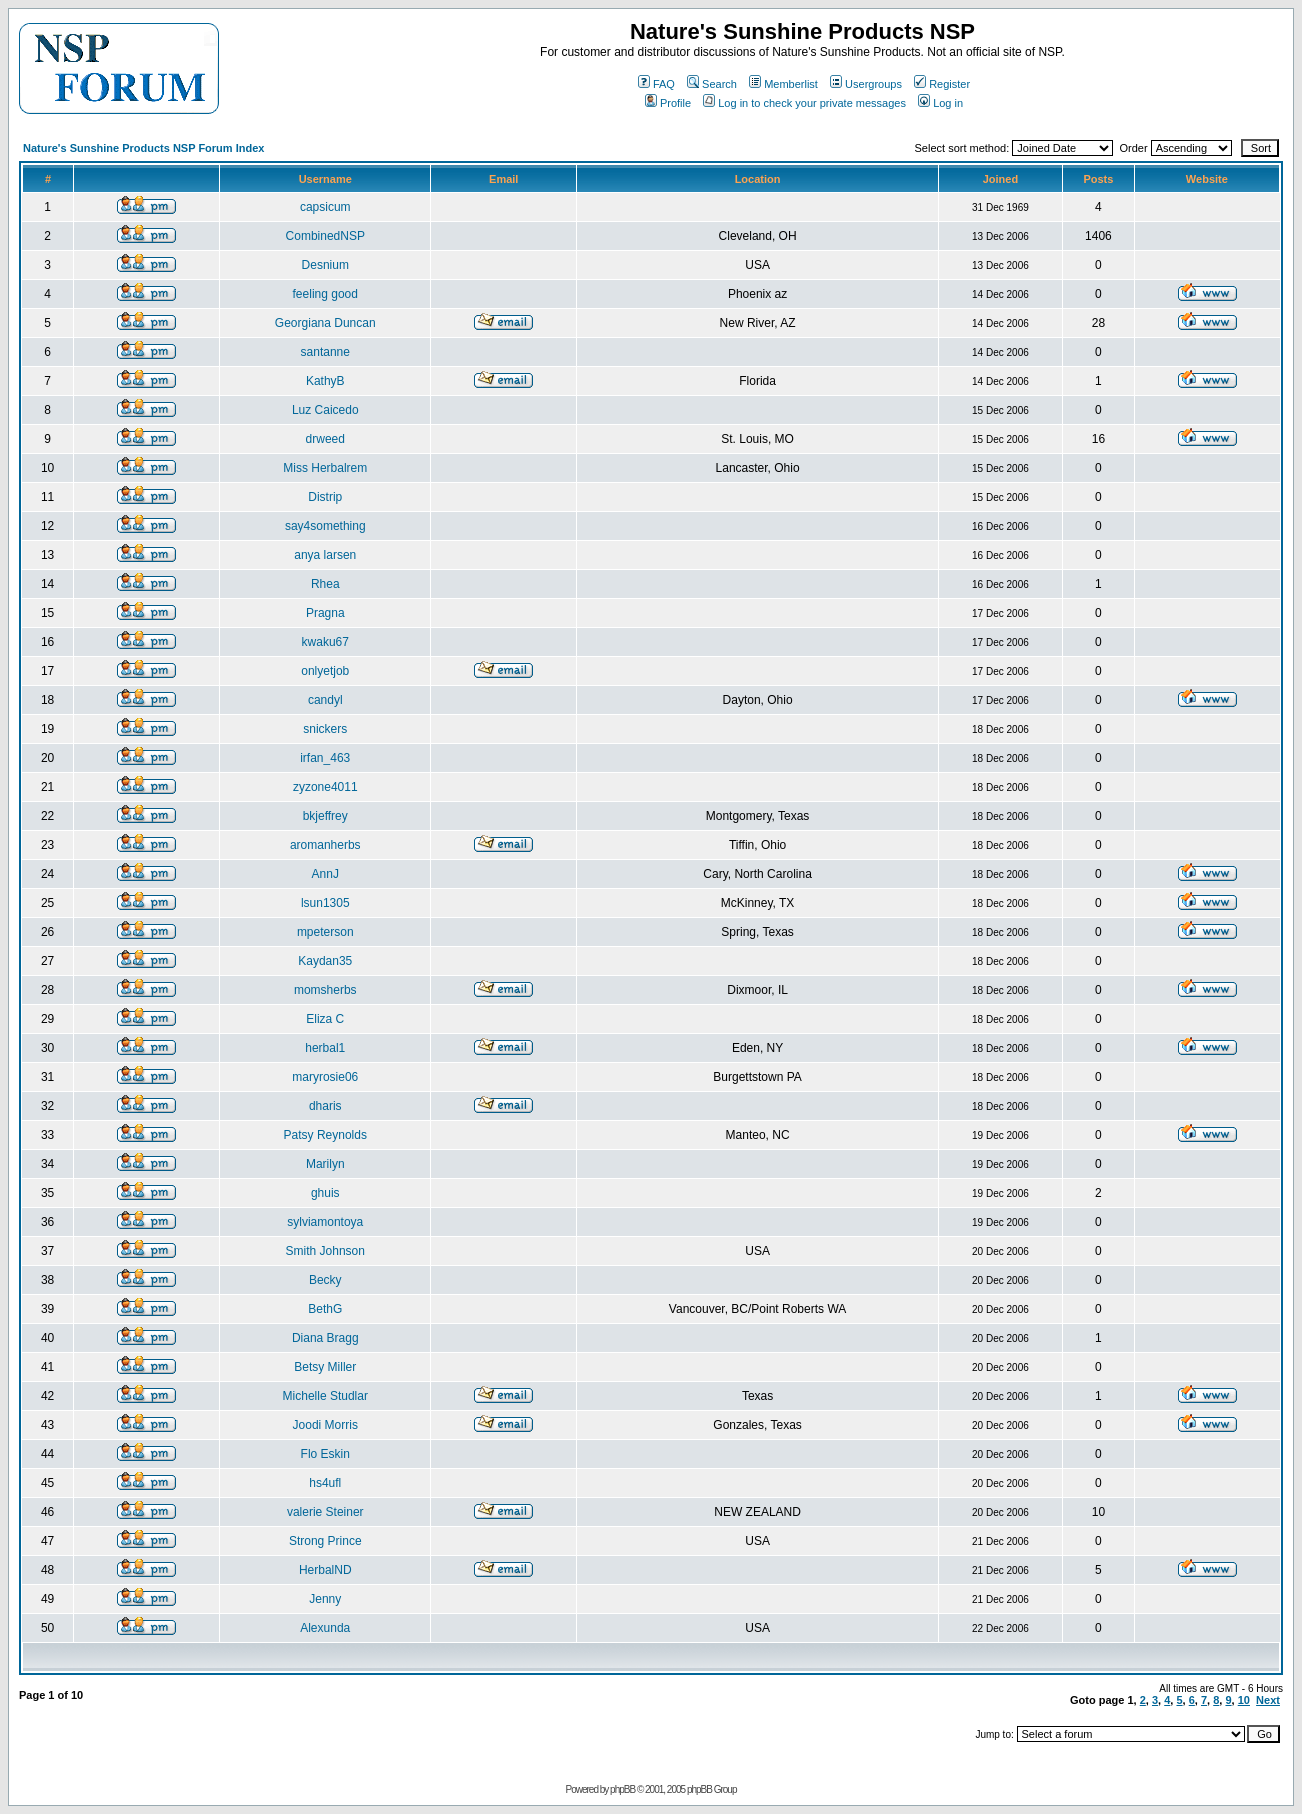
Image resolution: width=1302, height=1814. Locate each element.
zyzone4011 (325, 787)
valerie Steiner (325, 1512)
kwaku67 (325, 642)
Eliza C (325, 1019)
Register (942, 84)
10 (1244, 1700)
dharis (325, 1106)
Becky (325, 1280)
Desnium (325, 265)
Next (1268, 1700)
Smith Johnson (325, 1251)
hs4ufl (325, 1483)
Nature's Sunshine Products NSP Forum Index (143, 148)
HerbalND (325, 1570)
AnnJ (325, 874)
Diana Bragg (325, 1338)
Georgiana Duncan (325, 323)
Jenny (325, 1599)
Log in (940, 103)
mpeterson (325, 932)
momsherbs (325, 990)
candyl (325, 700)
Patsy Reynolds (325, 1135)
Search (712, 84)
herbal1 (325, 1048)
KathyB (325, 381)
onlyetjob (325, 671)
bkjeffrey (325, 816)
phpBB (622, 1789)
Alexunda (325, 1628)
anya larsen (325, 555)
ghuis (325, 1193)
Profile (668, 103)
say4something (325, 526)
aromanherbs (325, 845)
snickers (325, 729)
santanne (325, 352)
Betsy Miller (325, 1367)
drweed (325, 439)
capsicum (325, 207)
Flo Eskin (325, 1454)
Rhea (325, 584)
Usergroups (866, 84)
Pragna (325, 613)
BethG (325, 1309)
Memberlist (783, 84)
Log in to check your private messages (804, 103)
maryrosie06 (325, 1077)
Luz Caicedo (325, 410)
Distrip (325, 497)
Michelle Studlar (325, 1396)
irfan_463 (325, 758)
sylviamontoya (325, 1222)
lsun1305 (325, 903)
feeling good (325, 294)
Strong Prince (325, 1541)
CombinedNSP (325, 236)
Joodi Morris (325, 1425)
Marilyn (325, 1164)
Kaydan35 (325, 961)
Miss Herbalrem (325, 468)
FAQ (656, 84)
